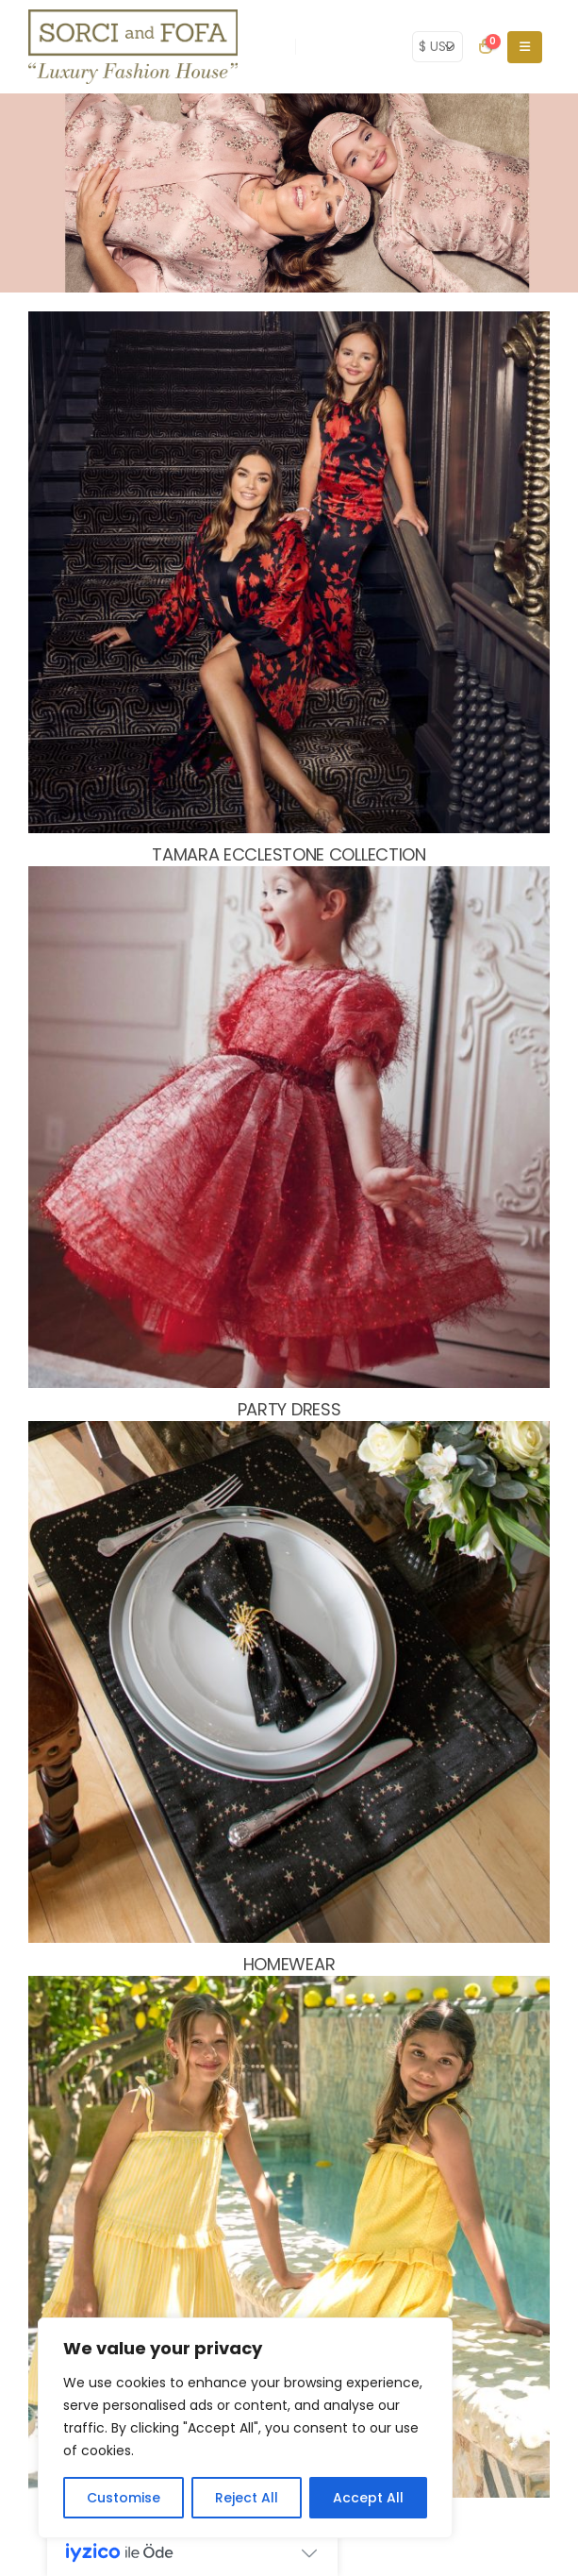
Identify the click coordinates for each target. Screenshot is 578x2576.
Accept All (368, 2497)
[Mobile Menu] (524, 47)
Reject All (246, 2497)
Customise (123, 2497)
